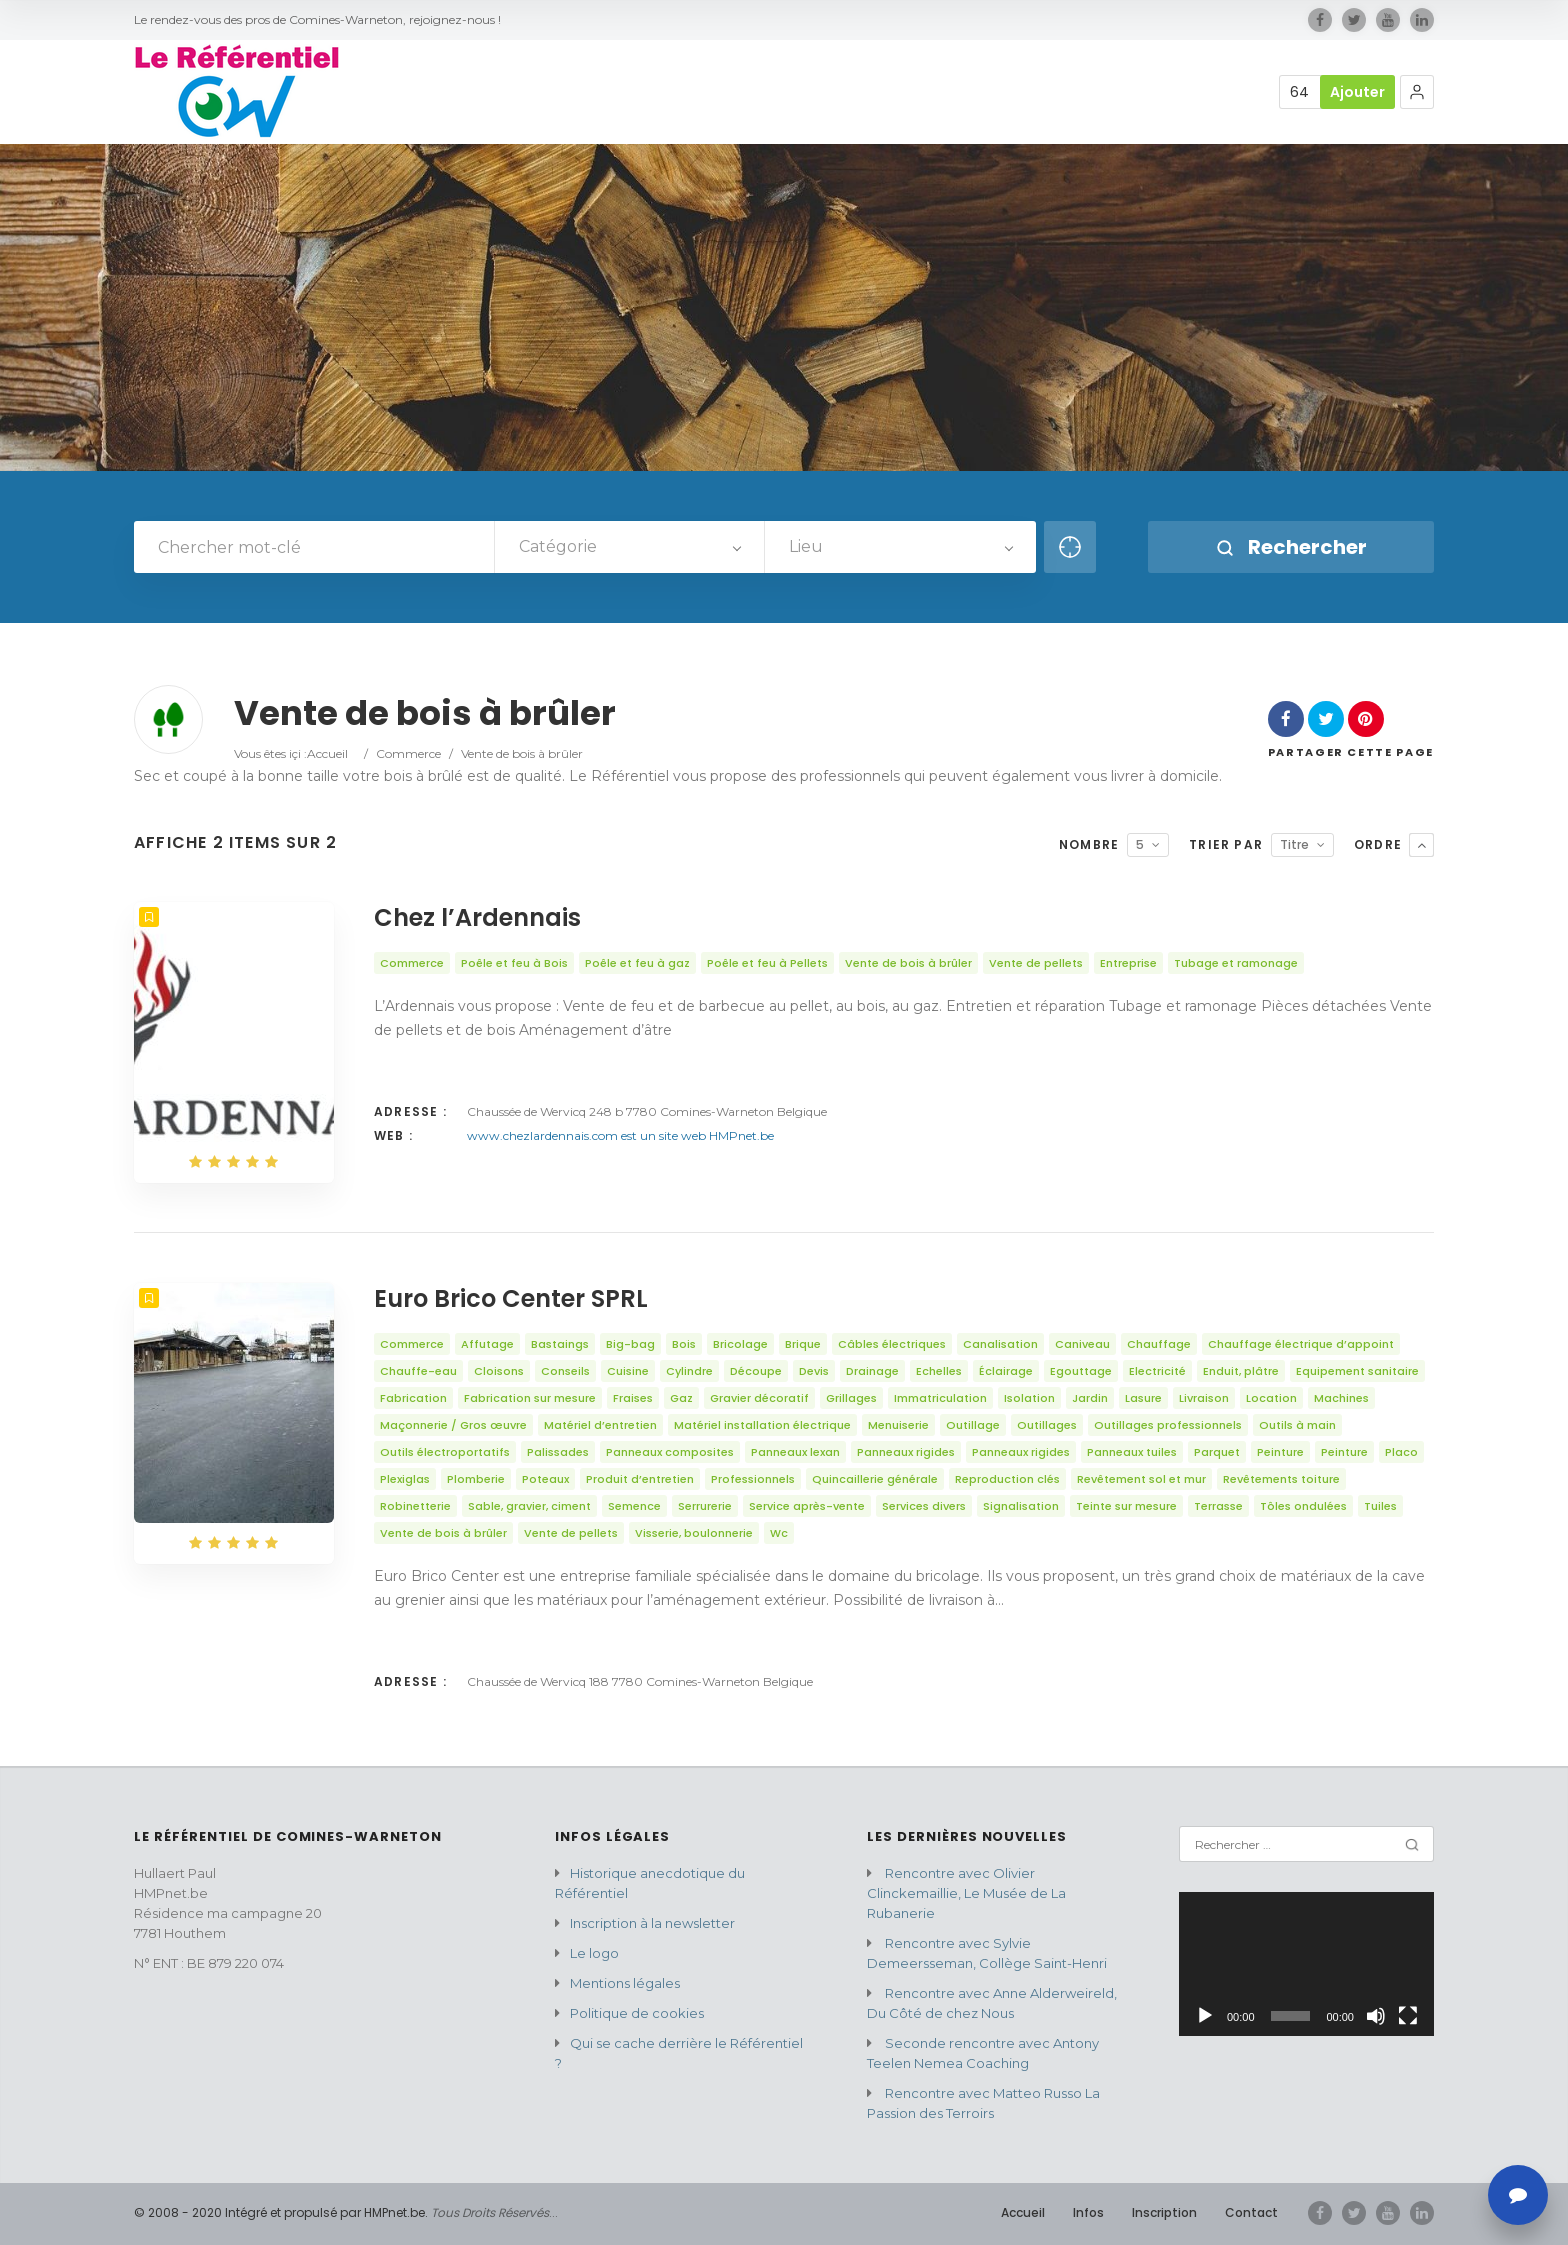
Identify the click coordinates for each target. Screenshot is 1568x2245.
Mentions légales (625, 1983)
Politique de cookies (637, 2013)
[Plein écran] (1408, 2016)
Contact (1251, 2212)
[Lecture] (1205, 2016)
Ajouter (1357, 92)
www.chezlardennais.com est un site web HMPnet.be (620, 1135)
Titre (1294, 844)
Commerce (408, 753)
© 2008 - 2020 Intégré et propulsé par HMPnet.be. (281, 2212)
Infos (1088, 2212)
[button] (1417, 92)
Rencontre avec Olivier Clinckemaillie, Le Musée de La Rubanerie (966, 1893)
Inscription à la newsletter (652, 1923)
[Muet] (1376, 2016)
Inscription (1164, 2212)
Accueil (327, 753)
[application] (1306, 1963)
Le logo (594, 1953)
